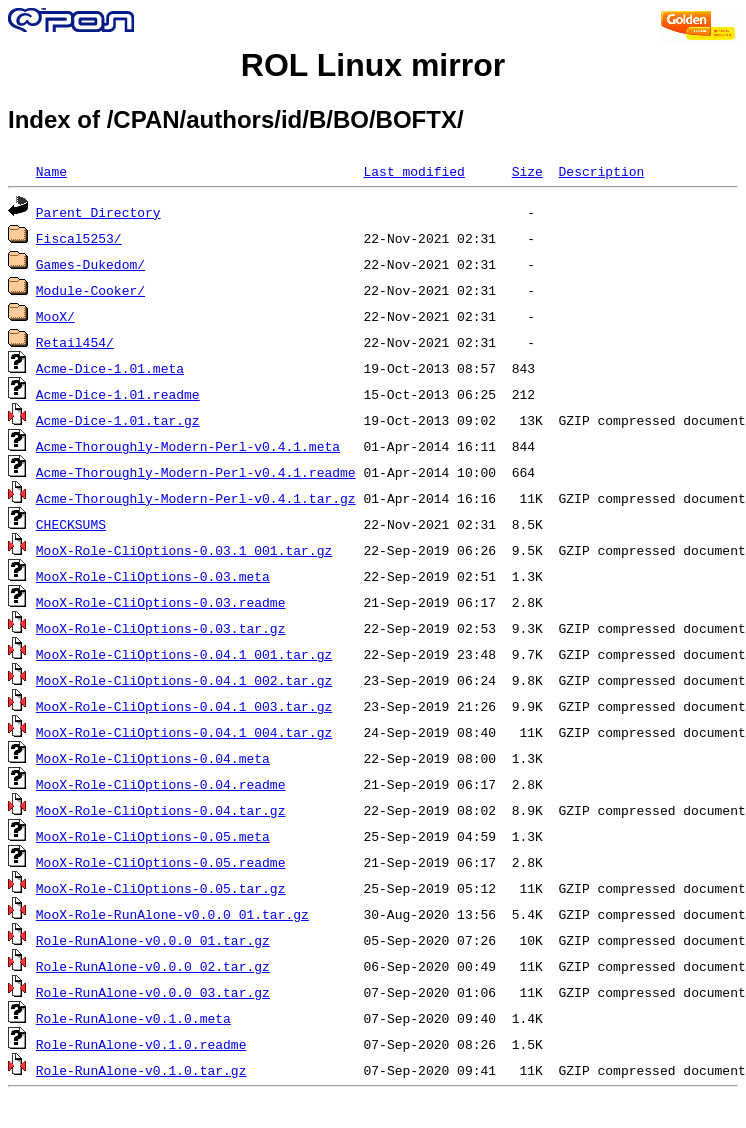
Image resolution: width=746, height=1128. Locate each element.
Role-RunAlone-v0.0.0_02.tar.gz (153, 966)
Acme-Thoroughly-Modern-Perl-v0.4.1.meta (188, 446)
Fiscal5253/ (79, 238)
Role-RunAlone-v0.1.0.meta (133, 1018)
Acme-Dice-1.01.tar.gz (118, 420)
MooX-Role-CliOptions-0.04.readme (161, 784)
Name (51, 171)
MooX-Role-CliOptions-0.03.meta (153, 576)
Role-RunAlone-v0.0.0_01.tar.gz (153, 940)
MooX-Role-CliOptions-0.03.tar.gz (161, 628)
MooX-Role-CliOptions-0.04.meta (153, 758)
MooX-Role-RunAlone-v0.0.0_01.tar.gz (172, 914)
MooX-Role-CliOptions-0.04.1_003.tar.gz (184, 706)
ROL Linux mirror (373, 65)
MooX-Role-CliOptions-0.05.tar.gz (161, 888)
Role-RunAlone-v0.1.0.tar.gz (141, 1070)
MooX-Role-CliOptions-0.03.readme (161, 602)
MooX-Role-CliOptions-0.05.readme (161, 862)
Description (601, 171)
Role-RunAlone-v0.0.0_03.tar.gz (153, 992)
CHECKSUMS (71, 524)
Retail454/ (75, 342)
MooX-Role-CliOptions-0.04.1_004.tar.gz (184, 732)
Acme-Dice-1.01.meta (110, 368)
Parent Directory (98, 212)
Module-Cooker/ (90, 290)
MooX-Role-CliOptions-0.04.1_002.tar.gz (184, 680)
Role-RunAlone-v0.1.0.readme (141, 1044)
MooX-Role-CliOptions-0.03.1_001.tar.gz (184, 550)
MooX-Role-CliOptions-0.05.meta (153, 836)
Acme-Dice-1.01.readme (118, 394)
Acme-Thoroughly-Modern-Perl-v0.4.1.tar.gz (196, 498)
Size (527, 171)
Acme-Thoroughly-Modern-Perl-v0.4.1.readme (196, 472)
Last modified (413, 171)
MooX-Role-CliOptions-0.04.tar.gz (161, 810)
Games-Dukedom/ (90, 264)
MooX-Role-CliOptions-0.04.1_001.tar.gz (184, 654)
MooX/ (55, 316)
